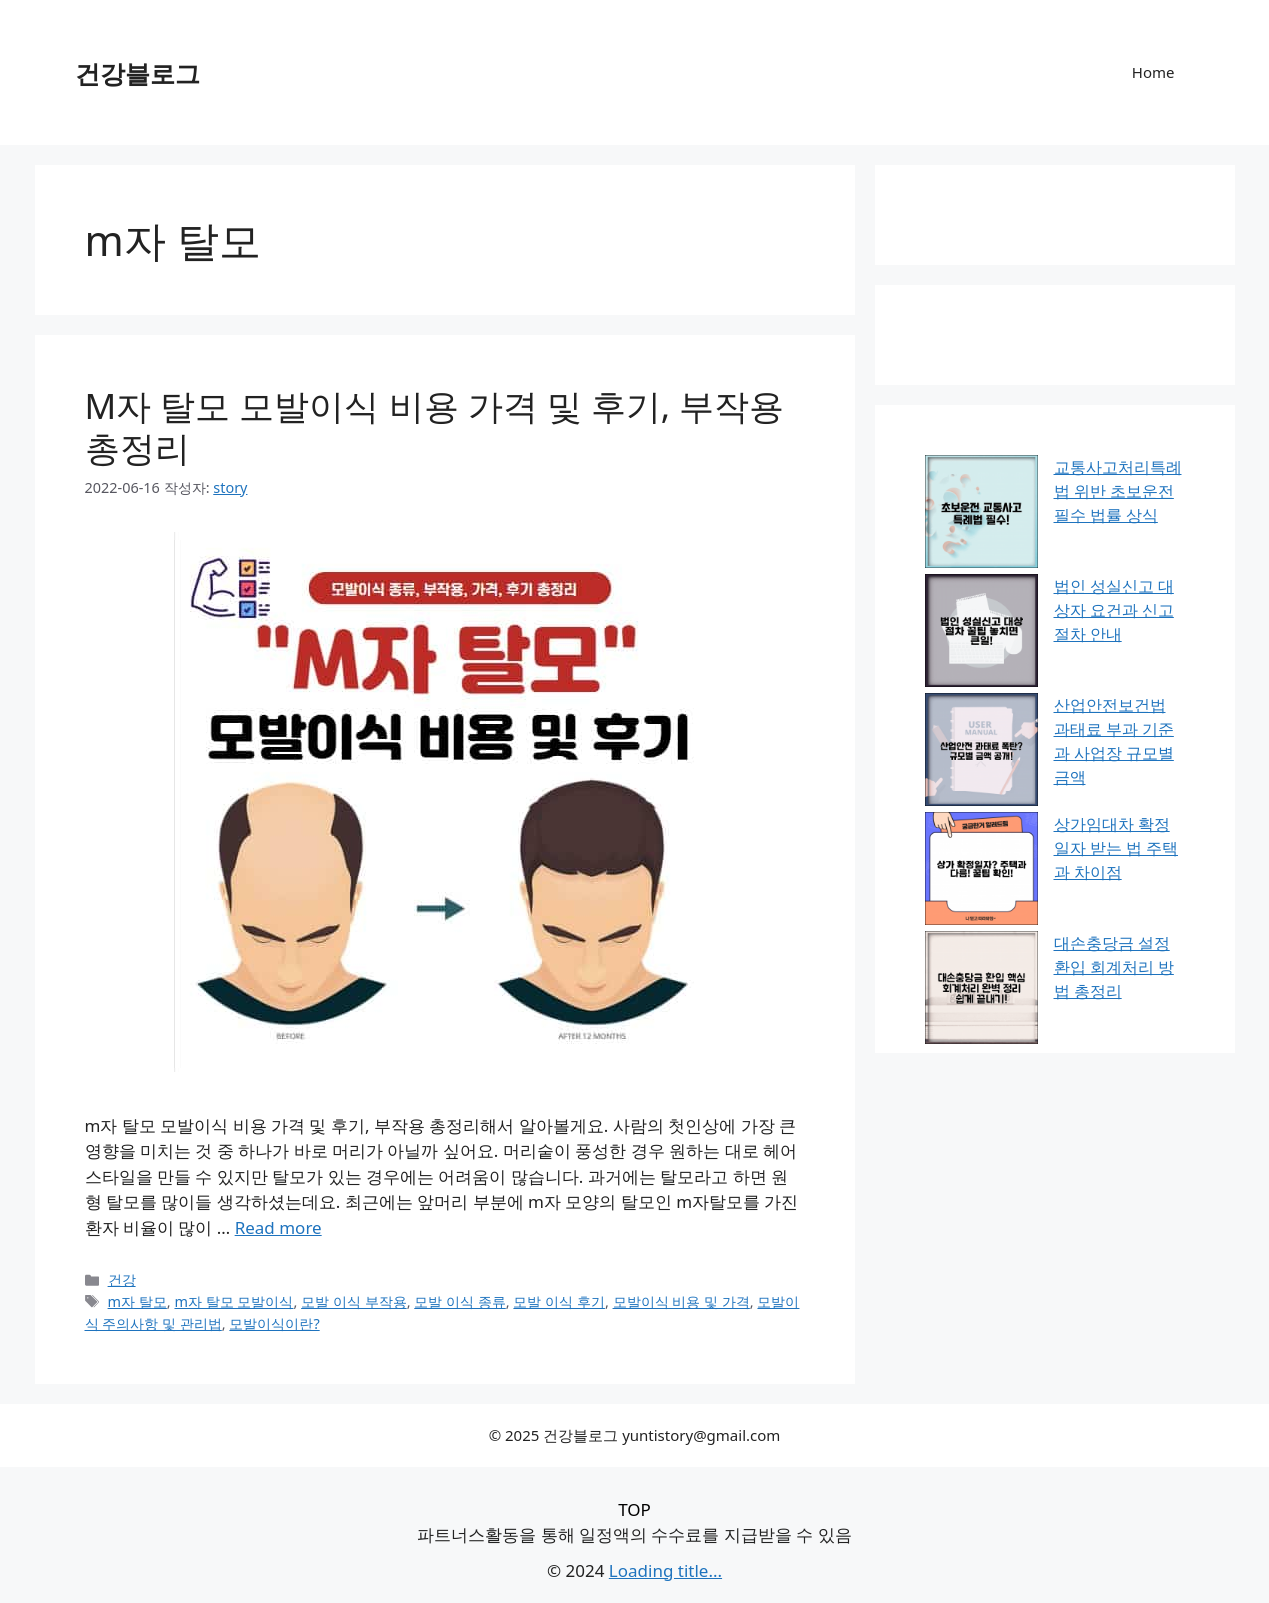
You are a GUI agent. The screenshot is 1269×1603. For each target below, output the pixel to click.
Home (1153, 72)
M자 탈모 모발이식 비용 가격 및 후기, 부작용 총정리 (435, 426)
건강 (122, 1279)
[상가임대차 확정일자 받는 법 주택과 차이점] (981, 871)
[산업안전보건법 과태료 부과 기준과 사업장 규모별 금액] (981, 752)
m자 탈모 (137, 1301)
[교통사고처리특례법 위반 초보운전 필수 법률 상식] (981, 514)
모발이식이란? (274, 1323)
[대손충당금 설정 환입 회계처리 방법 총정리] (981, 990)
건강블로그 (137, 73)
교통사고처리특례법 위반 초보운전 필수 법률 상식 (1118, 491)
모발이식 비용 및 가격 (681, 1301)
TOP (634, 1509)
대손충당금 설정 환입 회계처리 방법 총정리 (1114, 967)
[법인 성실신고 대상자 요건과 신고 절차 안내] (981, 633)
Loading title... (665, 1570)
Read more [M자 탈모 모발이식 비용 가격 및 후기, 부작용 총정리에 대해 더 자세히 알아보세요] (278, 1227)
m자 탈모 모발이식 (233, 1301)
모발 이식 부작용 (354, 1301)
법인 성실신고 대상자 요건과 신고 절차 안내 (1114, 610)
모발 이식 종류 (460, 1301)
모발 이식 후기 (559, 1301)
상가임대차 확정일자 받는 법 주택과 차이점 (1116, 848)
